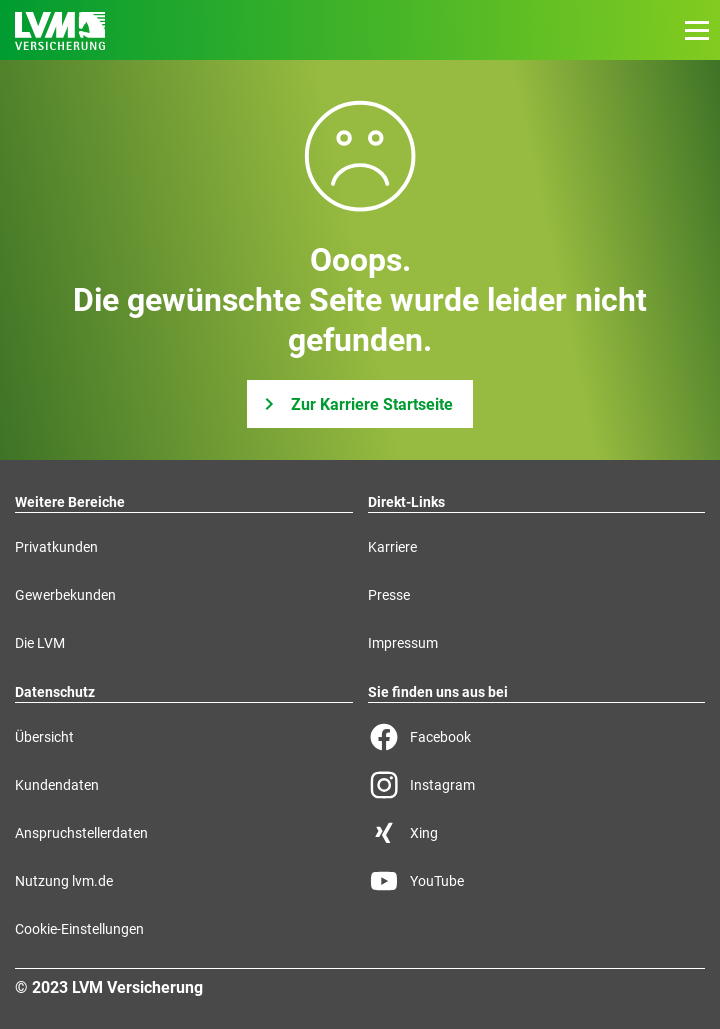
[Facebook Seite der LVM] (537, 737)
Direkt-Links (406, 502)
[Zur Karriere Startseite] (360, 404)
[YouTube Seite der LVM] (537, 881)
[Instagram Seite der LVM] (537, 785)
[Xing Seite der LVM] (537, 833)
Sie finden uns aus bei (438, 692)
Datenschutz (55, 692)
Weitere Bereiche (70, 502)
